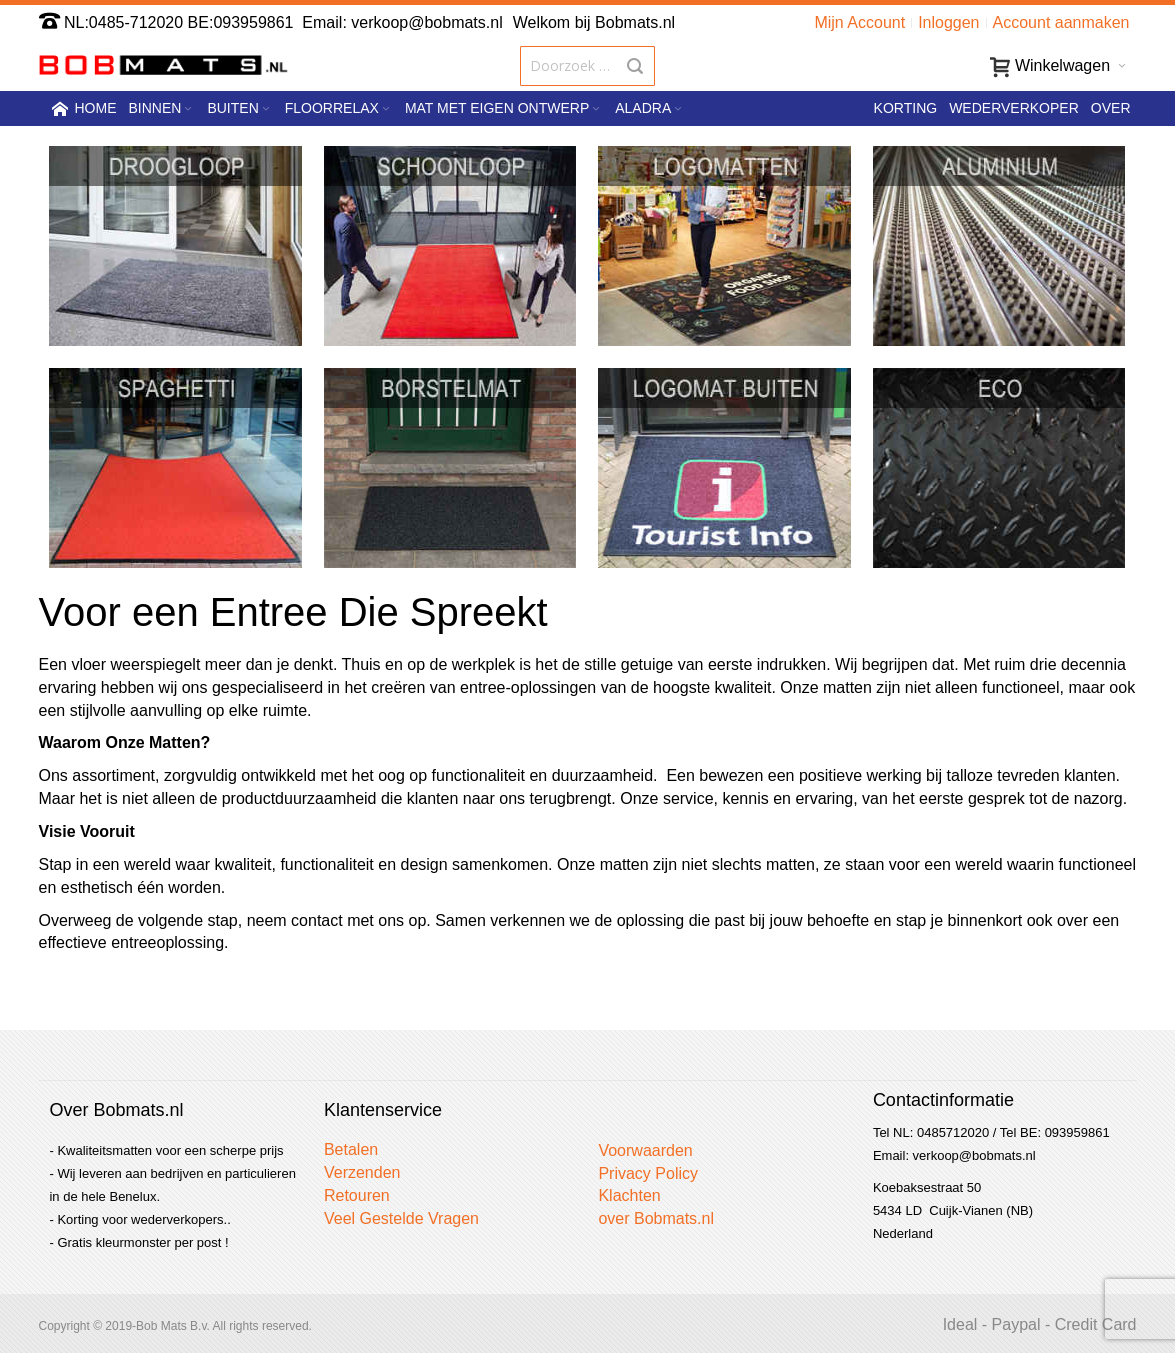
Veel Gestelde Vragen (401, 1218)
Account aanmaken (1061, 22)
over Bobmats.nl (656, 1218)
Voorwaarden (645, 1150)
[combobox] (587, 66)
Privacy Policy (648, 1173)
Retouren (357, 1195)
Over (1111, 108)
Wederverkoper (1014, 108)
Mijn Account (859, 22)
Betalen (351, 1149)
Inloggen (948, 22)
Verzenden (362, 1172)
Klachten (629, 1195)
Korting (906, 108)
